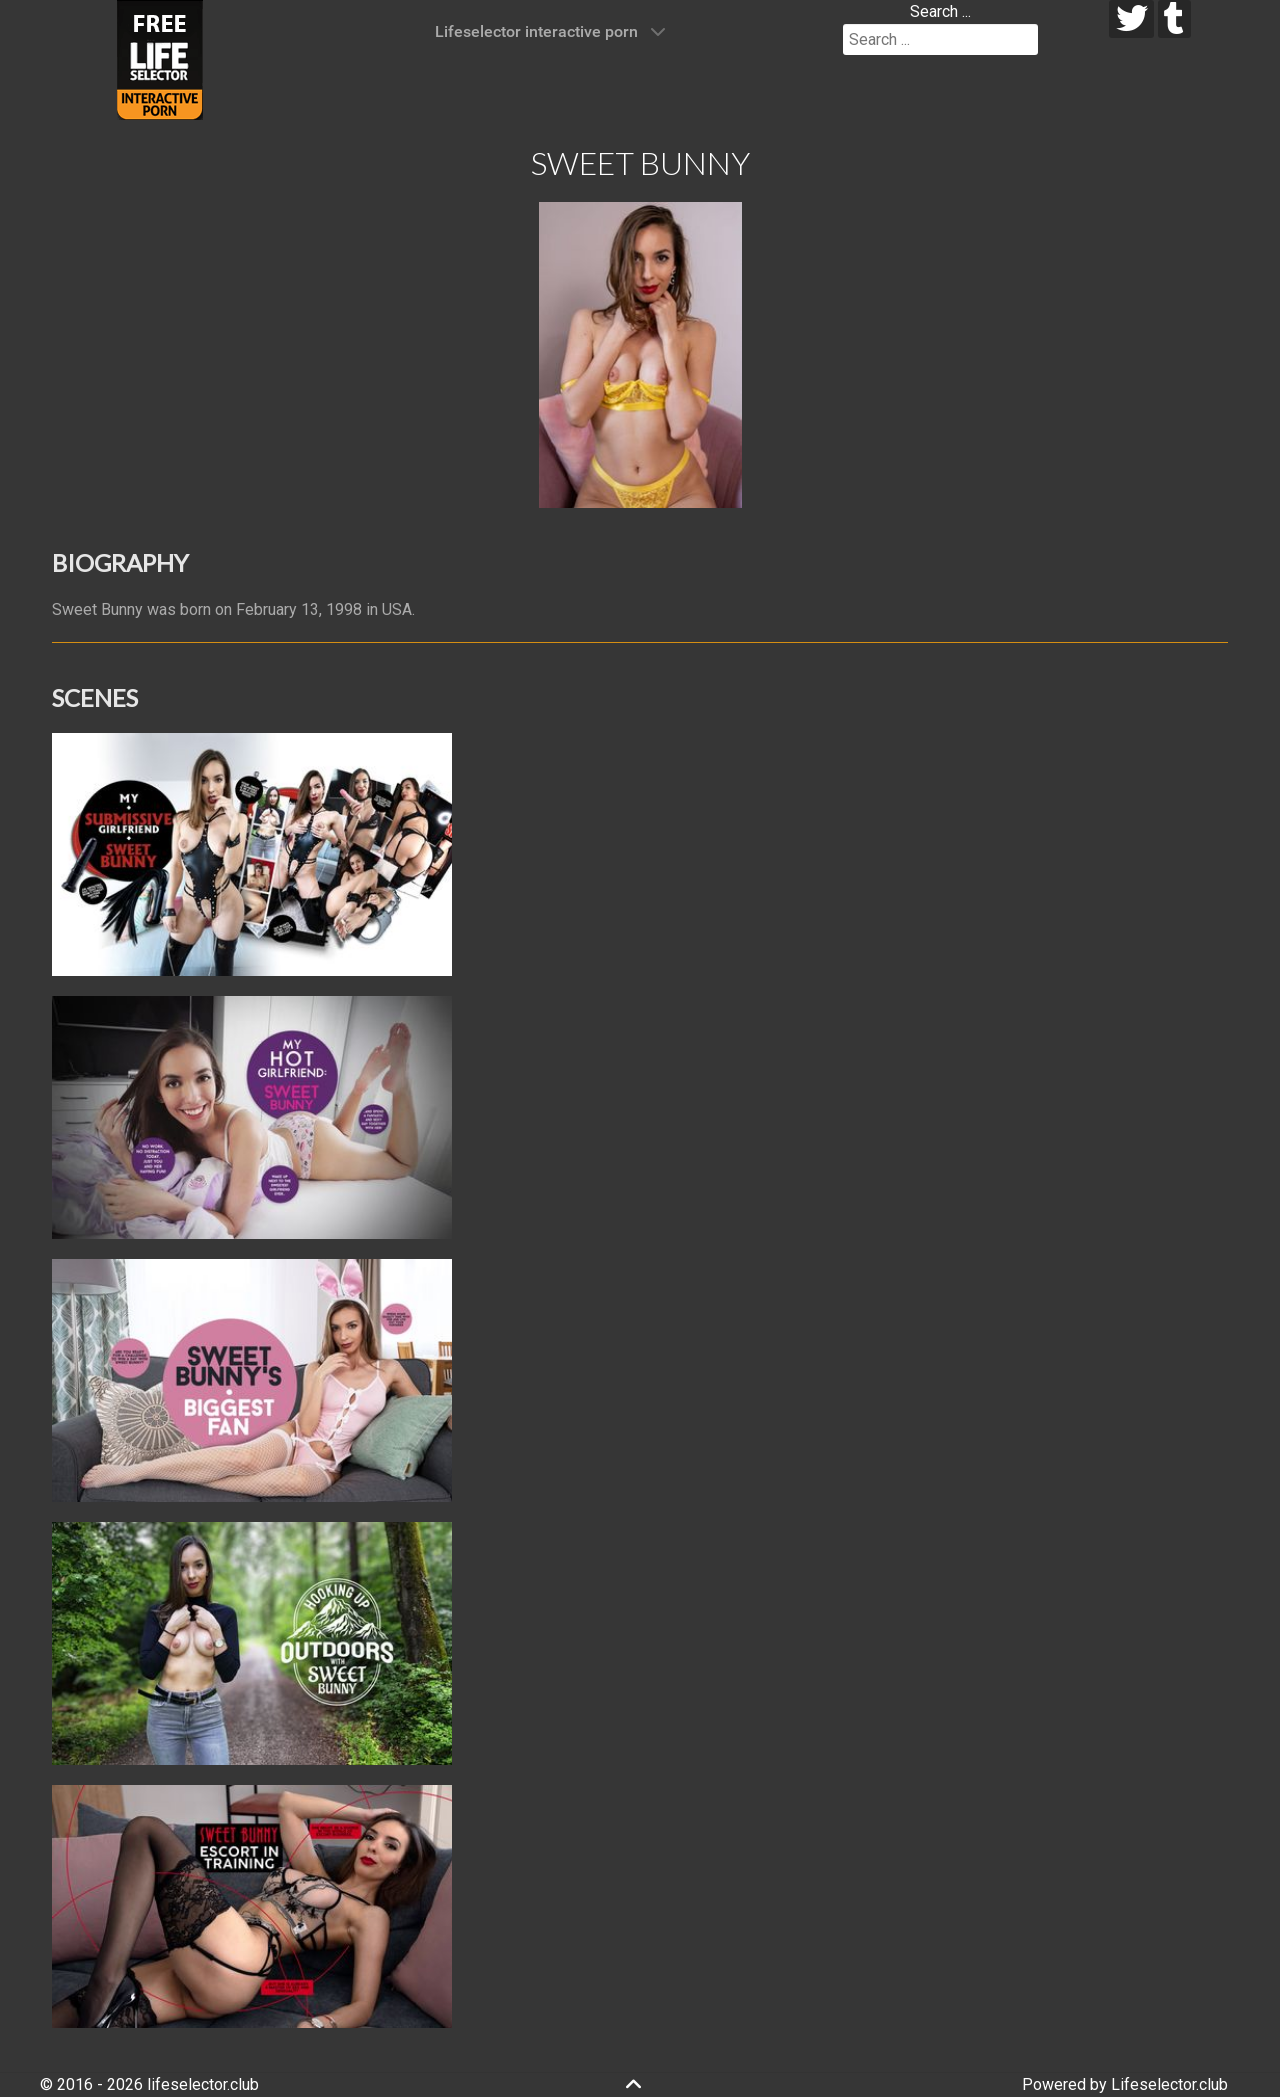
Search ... (940, 11)
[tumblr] (1174, 19)
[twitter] (1131, 19)
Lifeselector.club (1169, 2084)
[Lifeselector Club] (160, 58)
